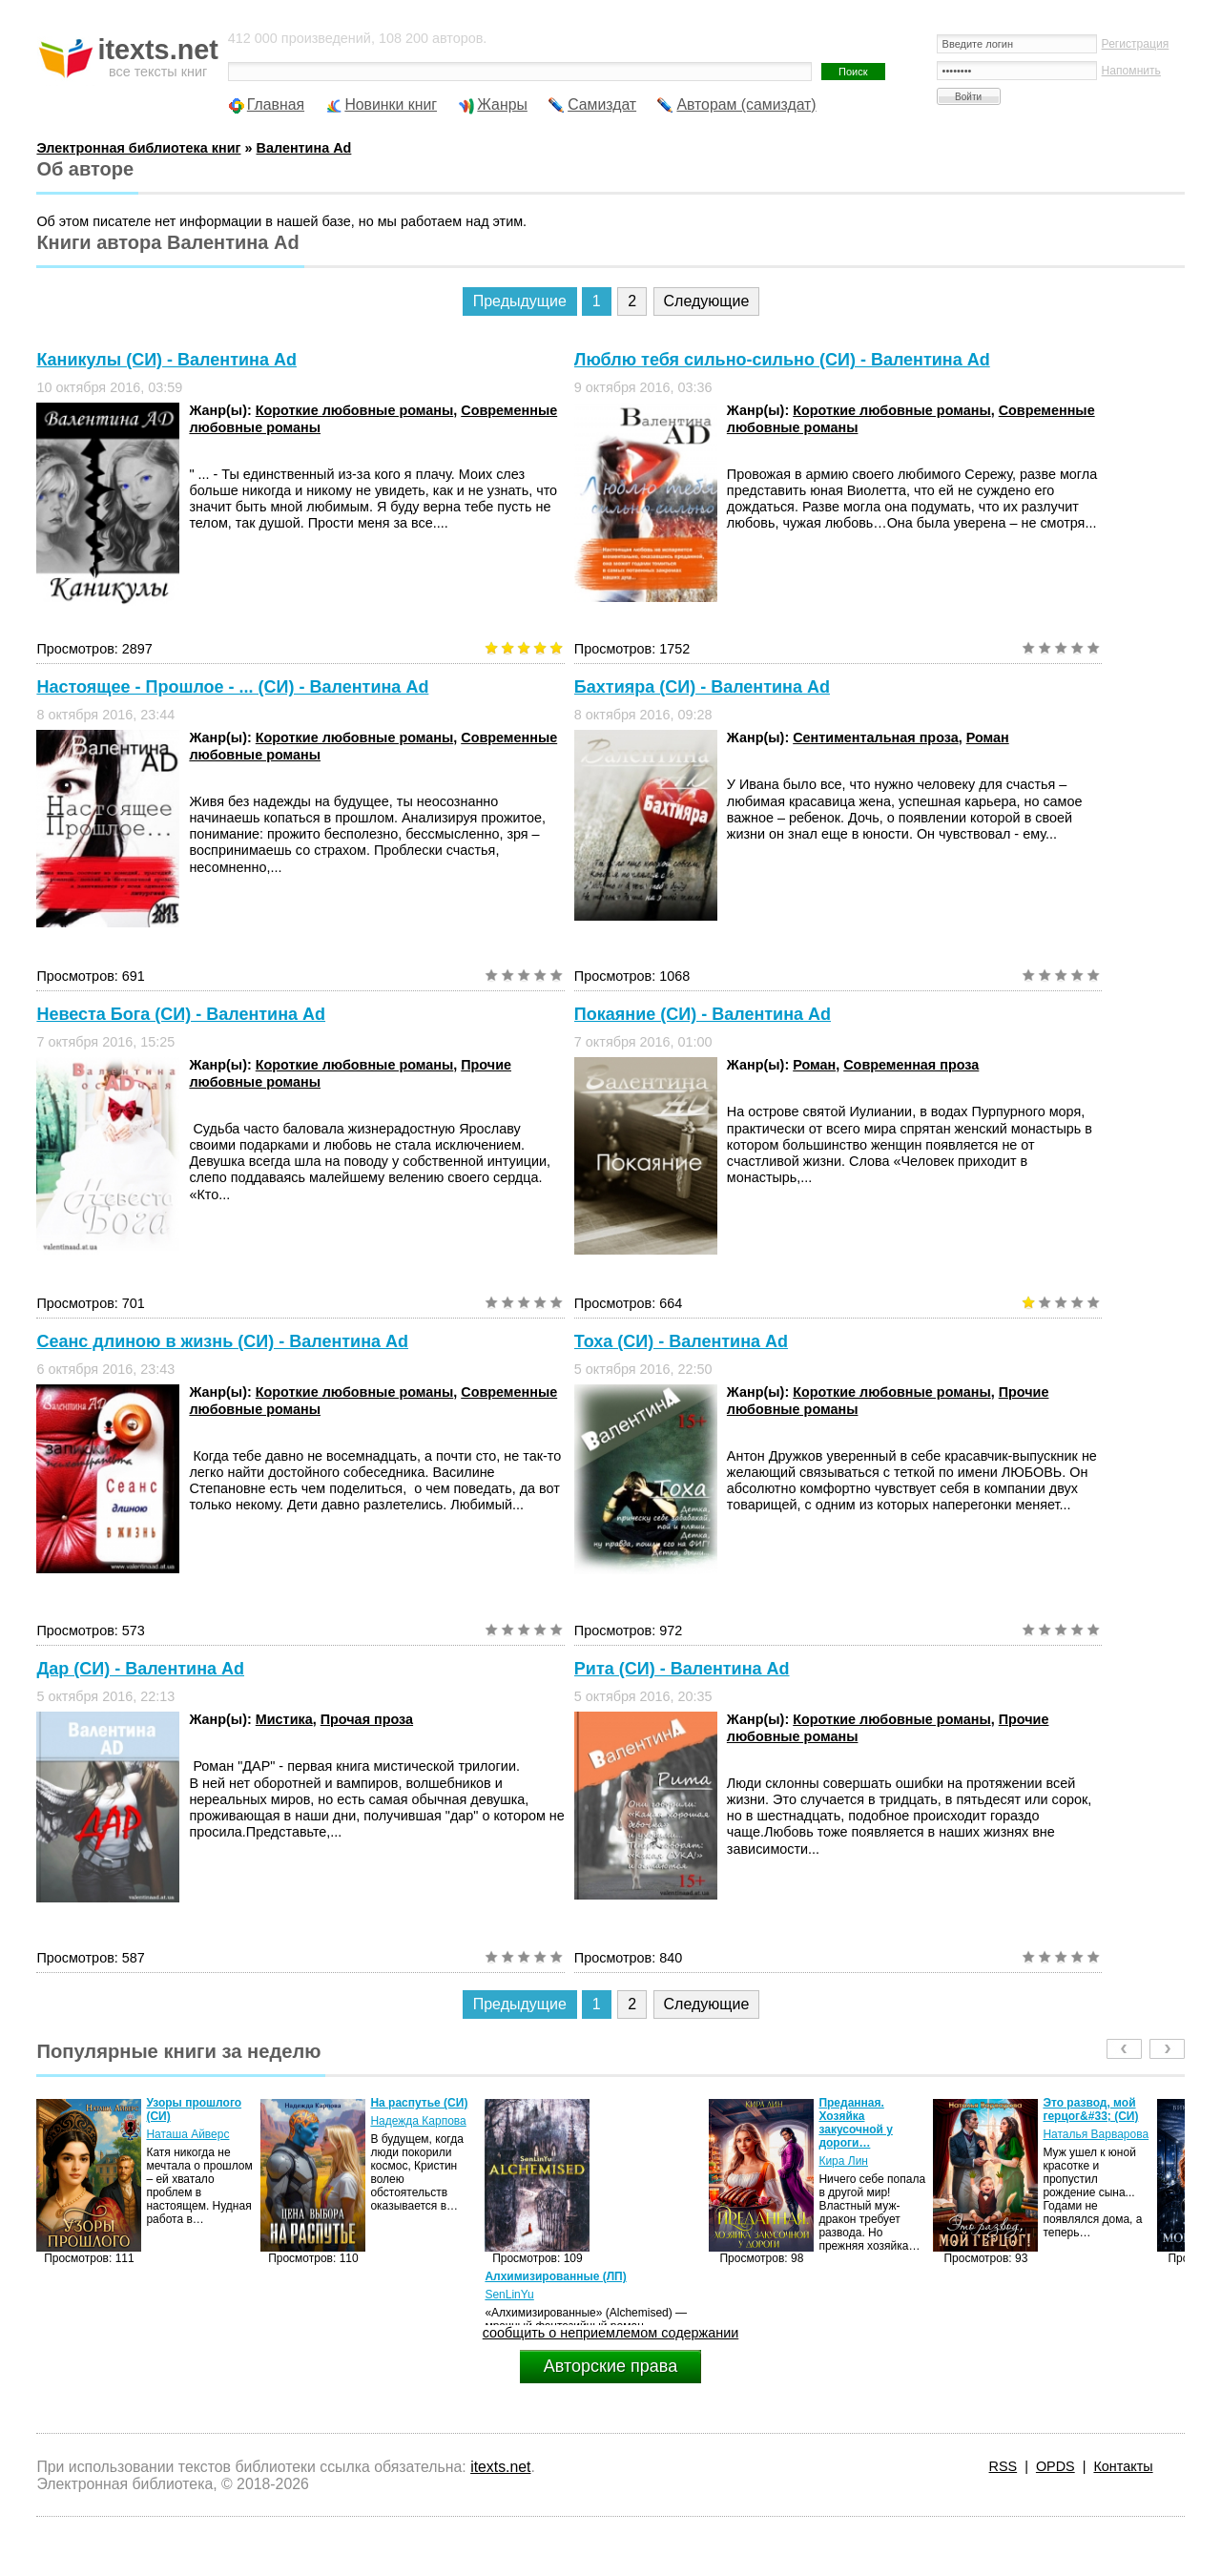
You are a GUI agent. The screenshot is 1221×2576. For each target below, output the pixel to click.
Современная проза (911, 1064)
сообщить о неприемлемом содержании (611, 2332)
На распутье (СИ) (418, 2102)
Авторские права (610, 2366)
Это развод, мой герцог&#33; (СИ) (1090, 2109)
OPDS (1055, 2466)
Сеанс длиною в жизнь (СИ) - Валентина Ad (222, 1341)
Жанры (502, 104)
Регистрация (1135, 44)
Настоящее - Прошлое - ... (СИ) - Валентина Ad (232, 686)
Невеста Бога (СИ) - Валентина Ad (180, 1014)
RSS (1003, 2466)
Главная (275, 104)
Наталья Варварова (1096, 2134)
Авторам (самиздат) (746, 104)
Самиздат (602, 104)
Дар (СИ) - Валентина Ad (140, 1668)
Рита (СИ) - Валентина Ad (682, 1668)
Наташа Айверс (187, 2134)
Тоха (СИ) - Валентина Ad (681, 1341)
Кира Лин (843, 2161)
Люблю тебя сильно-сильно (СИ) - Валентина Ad (782, 359)
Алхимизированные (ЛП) (555, 2276)
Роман (987, 737)
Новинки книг (390, 104)
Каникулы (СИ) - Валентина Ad (166, 359)
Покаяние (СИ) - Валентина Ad (702, 1014)
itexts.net (500, 2467)
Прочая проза (367, 1719)
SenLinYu (509, 2294)
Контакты (1122, 2466)
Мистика (284, 1719)
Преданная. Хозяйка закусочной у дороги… (855, 2123)
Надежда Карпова (418, 2121)
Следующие (707, 301)
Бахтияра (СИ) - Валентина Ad (702, 686)
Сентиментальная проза (876, 737)
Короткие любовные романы (354, 410)
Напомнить (1131, 70)
